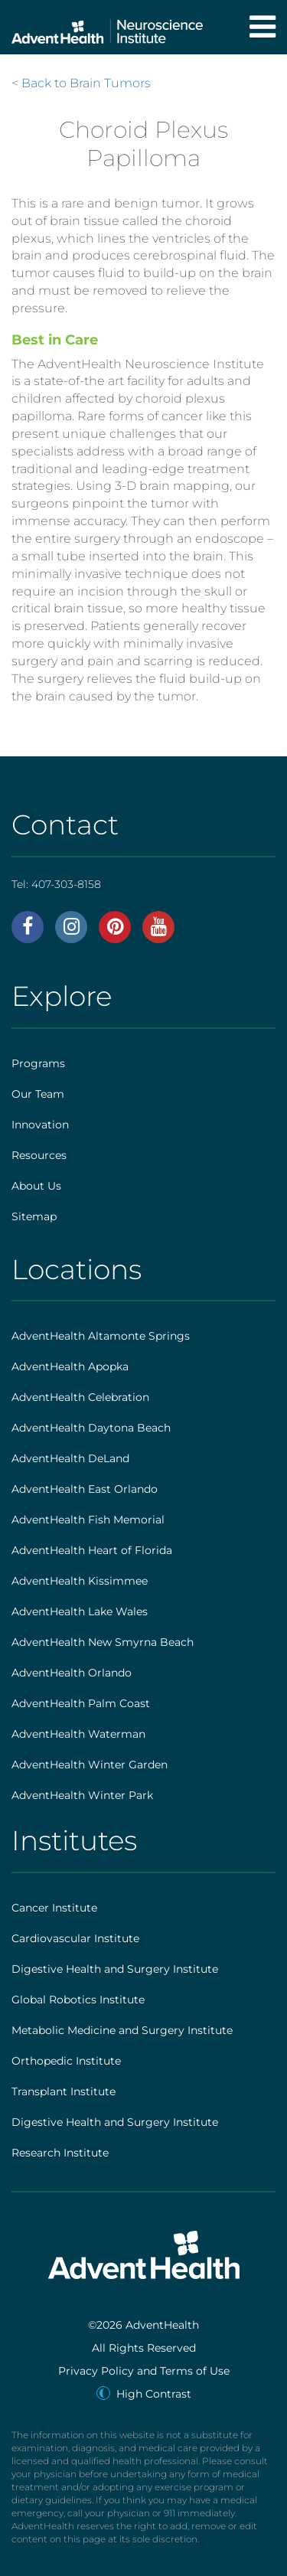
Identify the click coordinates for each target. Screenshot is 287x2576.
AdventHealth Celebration (80, 1397)
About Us (36, 1186)
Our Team (37, 1094)
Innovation (40, 1124)
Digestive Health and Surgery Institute (114, 1969)
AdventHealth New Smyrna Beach (102, 1642)
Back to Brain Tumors (86, 83)
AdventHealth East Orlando (84, 1489)
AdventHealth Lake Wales (79, 1611)
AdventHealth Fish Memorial (88, 1519)
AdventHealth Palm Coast (80, 1703)
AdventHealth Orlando (71, 1673)
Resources (39, 1155)
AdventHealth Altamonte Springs (100, 1336)
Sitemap (34, 1216)
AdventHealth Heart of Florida (91, 1550)
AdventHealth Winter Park (82, 1795)
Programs (38, 1063)
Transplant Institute (63, 2091)
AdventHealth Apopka (70, 1366)
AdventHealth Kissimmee (79, 1581)
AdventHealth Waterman (78, 1734)
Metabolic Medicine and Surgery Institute (122, 2030)
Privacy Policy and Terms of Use (144, 2371)
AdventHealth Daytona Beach (91, 1428)
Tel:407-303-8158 (56, 884)
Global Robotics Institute (78, 1999)
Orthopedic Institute (66, 2061)
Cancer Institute (54, 1908)
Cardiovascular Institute (75, 1938)
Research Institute (60, 2153)
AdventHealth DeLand (70, 1458)
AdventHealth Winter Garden (89, 1764)
